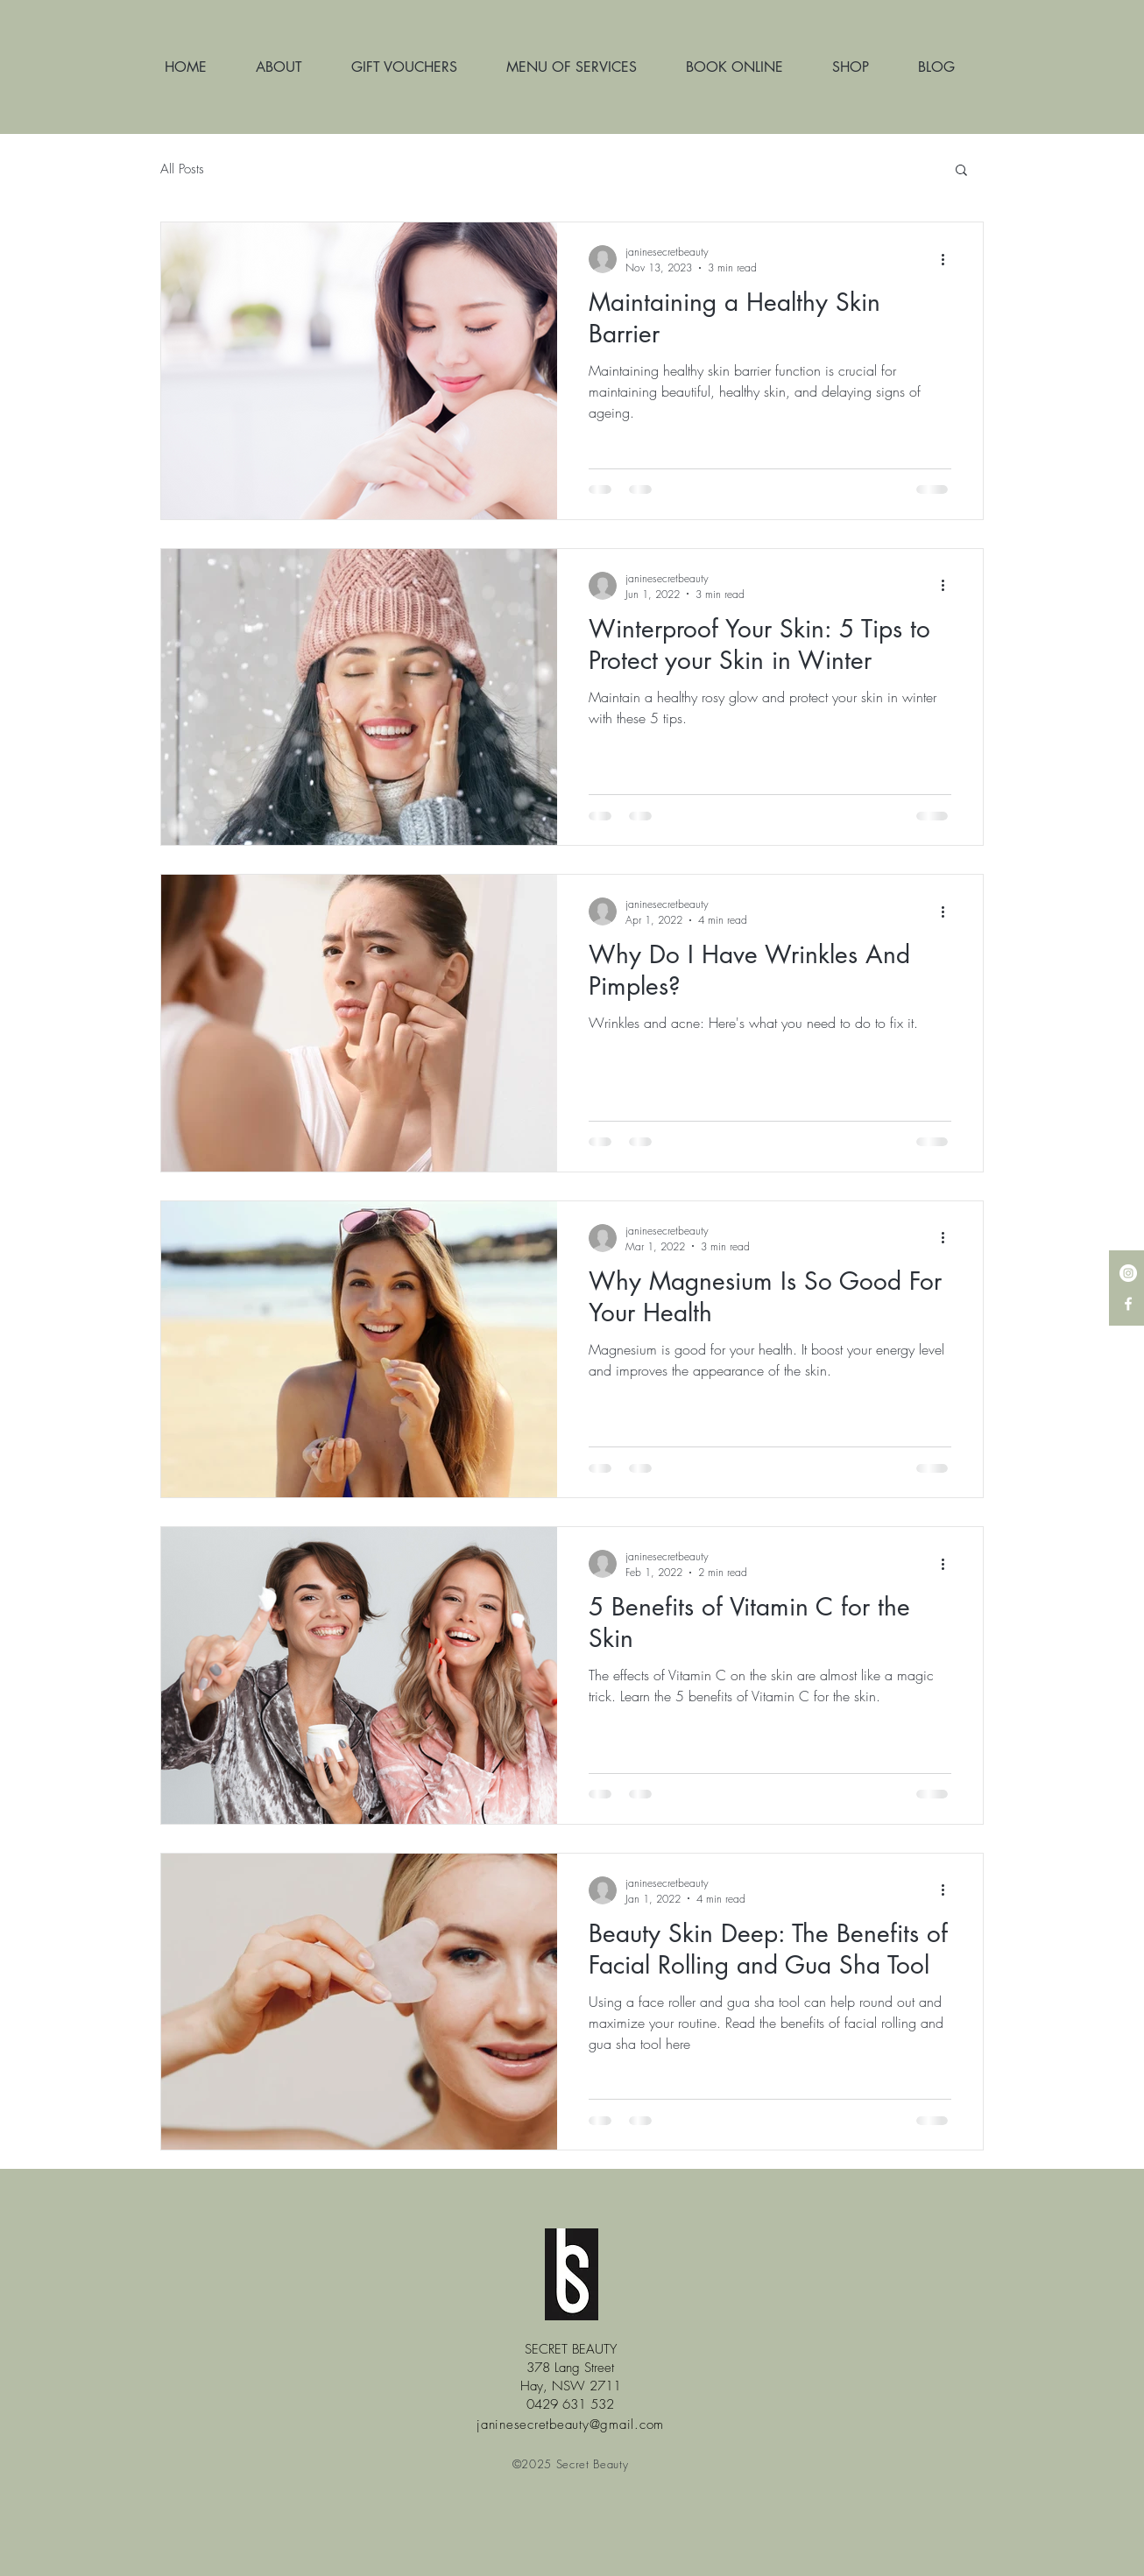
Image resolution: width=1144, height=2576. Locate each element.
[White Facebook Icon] (1128, 1304)
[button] (961, 171)
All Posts (182, 169)
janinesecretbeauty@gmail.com (570, 2424)
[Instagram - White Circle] (1128, 1273)
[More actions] (948, 259)
